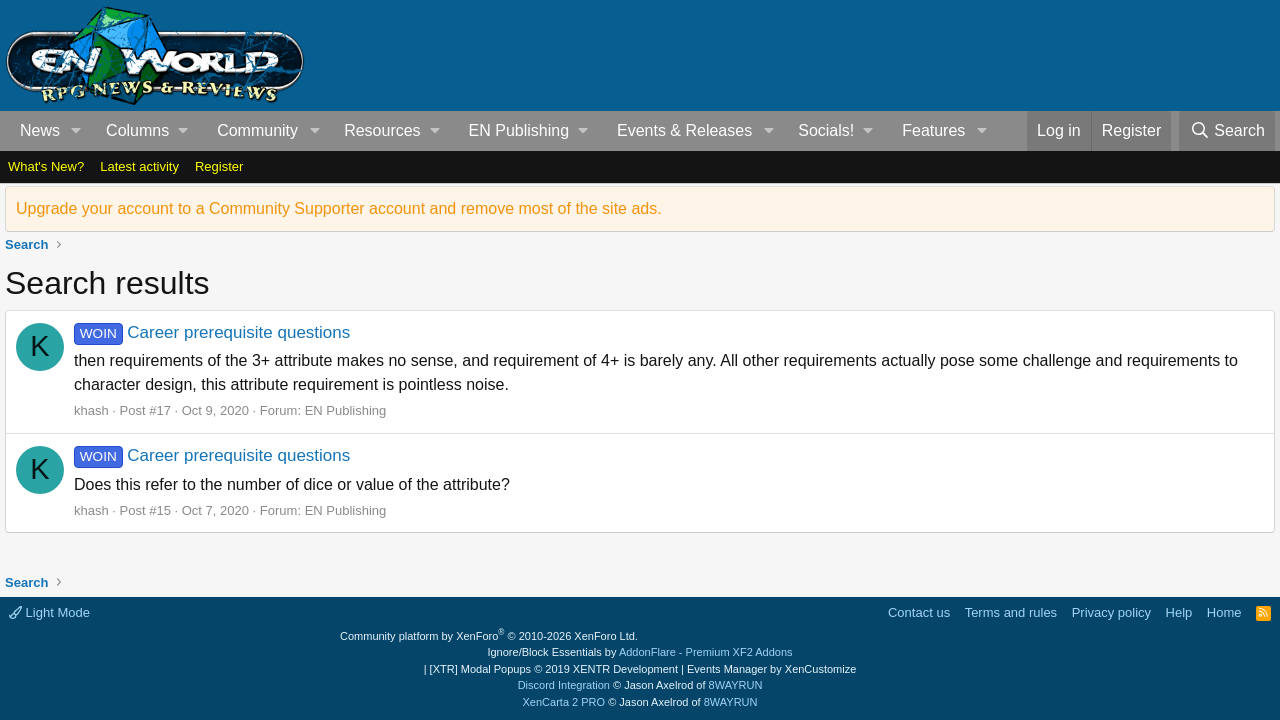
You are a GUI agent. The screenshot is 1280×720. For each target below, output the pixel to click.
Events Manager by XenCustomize (771, 669)
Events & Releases (684, 130)
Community (257, 130)
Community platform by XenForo (489, 636)
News (40, 130)
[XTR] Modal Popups (554, 669)
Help (1179, 612)
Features (933, 130)
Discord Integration (564, 685)
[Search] (1227, 131)
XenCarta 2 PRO (564, 702)
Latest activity (139, 166)
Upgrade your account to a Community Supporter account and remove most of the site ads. (339, 208)
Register (219, 166)
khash (91, 410)
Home (1224, 612)
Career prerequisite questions (212, 332)
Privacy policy (1111, 612)
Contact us (919, 612)
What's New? (46, 166)
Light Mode (49, 612)
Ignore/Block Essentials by (639, 652)
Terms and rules (1011, 612)
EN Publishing (346, 410)
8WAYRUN (736, 685)
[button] (76, 131)
